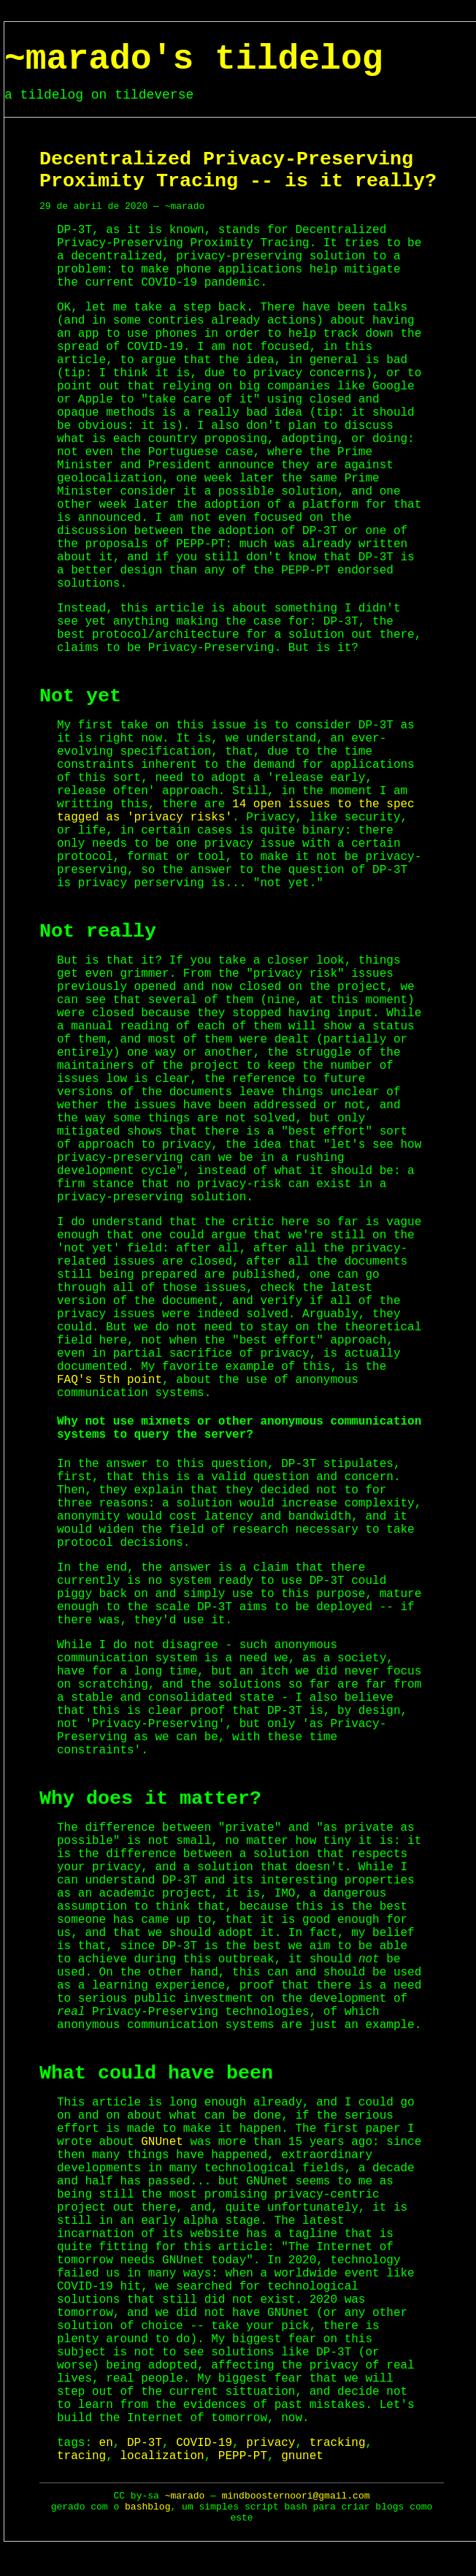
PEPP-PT (242, 2456)
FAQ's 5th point (109, 1380)
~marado (185, 2496)
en (106, 2443)
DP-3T (144, 2443)
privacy (270, 2443)
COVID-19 (204, 2443)
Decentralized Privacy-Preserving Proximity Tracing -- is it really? (238, 170)
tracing (81, 2456)
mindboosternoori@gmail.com (296, 2496)
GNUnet (162, 2142)
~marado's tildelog (193, 59)
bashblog (147, 2506)
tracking (338, 2443)
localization (162, 2456)
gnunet (302, 2456)
